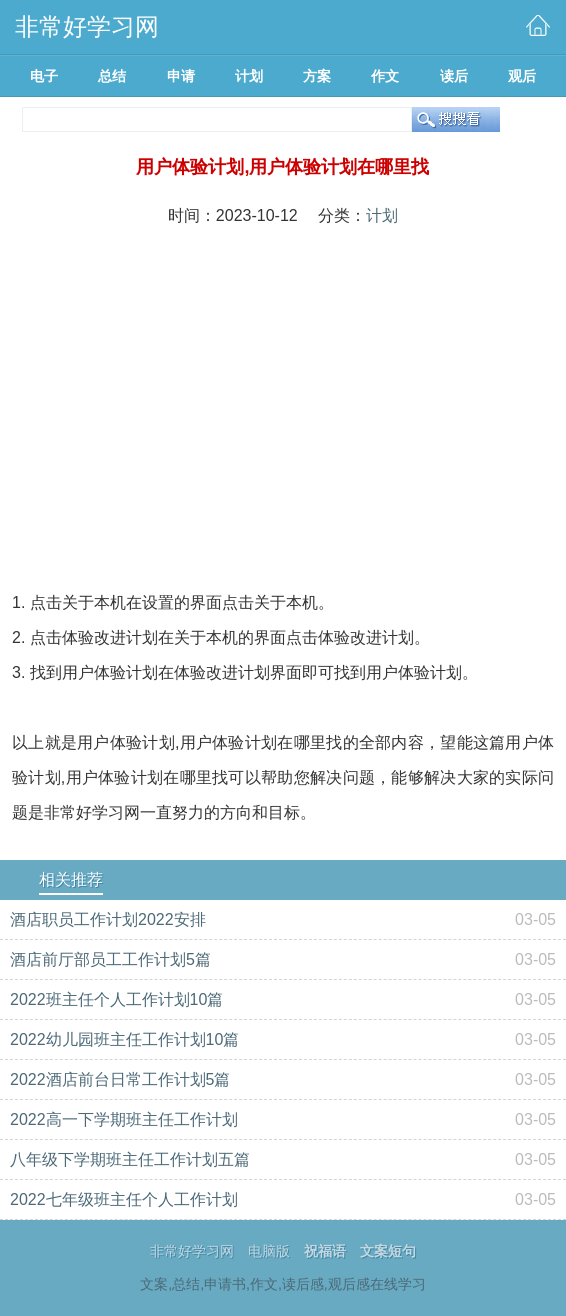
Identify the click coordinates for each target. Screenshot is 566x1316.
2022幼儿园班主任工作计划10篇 (124, 1039)
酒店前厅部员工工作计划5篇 (110, 959)
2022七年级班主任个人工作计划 (124, 1199)
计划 (382, 215)
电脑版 (269, 1251)
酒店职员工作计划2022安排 (108, 919)
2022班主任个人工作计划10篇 (116, 999)
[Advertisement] (283, 390)
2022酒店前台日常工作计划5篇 (120, 1079)
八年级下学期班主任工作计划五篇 (130, 1159)
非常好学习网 (192, 1251)
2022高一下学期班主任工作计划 (124, 1119)
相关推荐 (71, 879)
